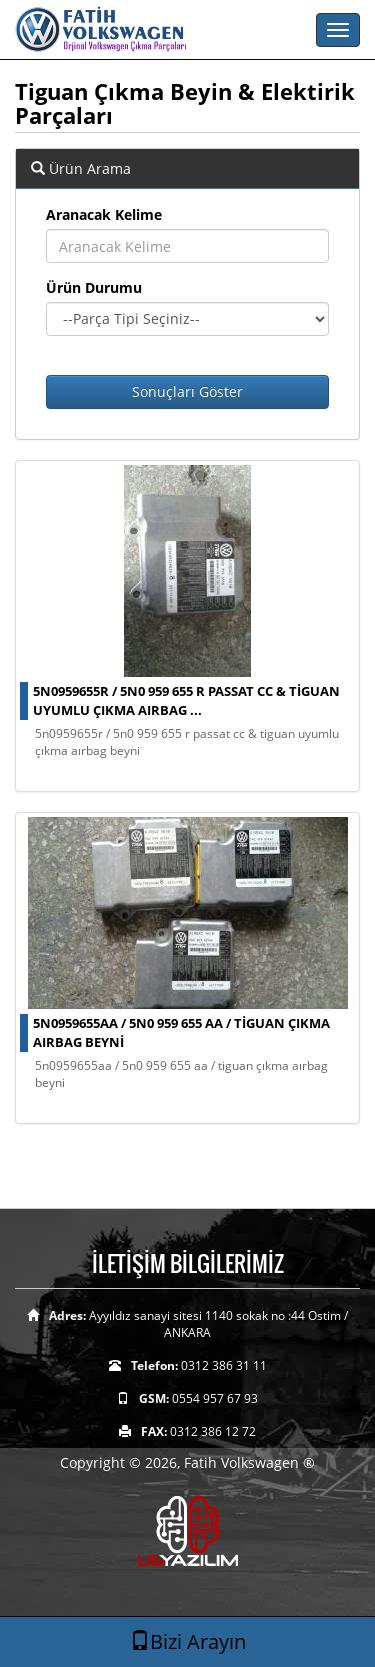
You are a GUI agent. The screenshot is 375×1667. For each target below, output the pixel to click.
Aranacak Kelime (104, 214)
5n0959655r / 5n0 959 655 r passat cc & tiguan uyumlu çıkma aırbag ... (186, 700)
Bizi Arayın (188, 1641)
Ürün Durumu (94, 287)
